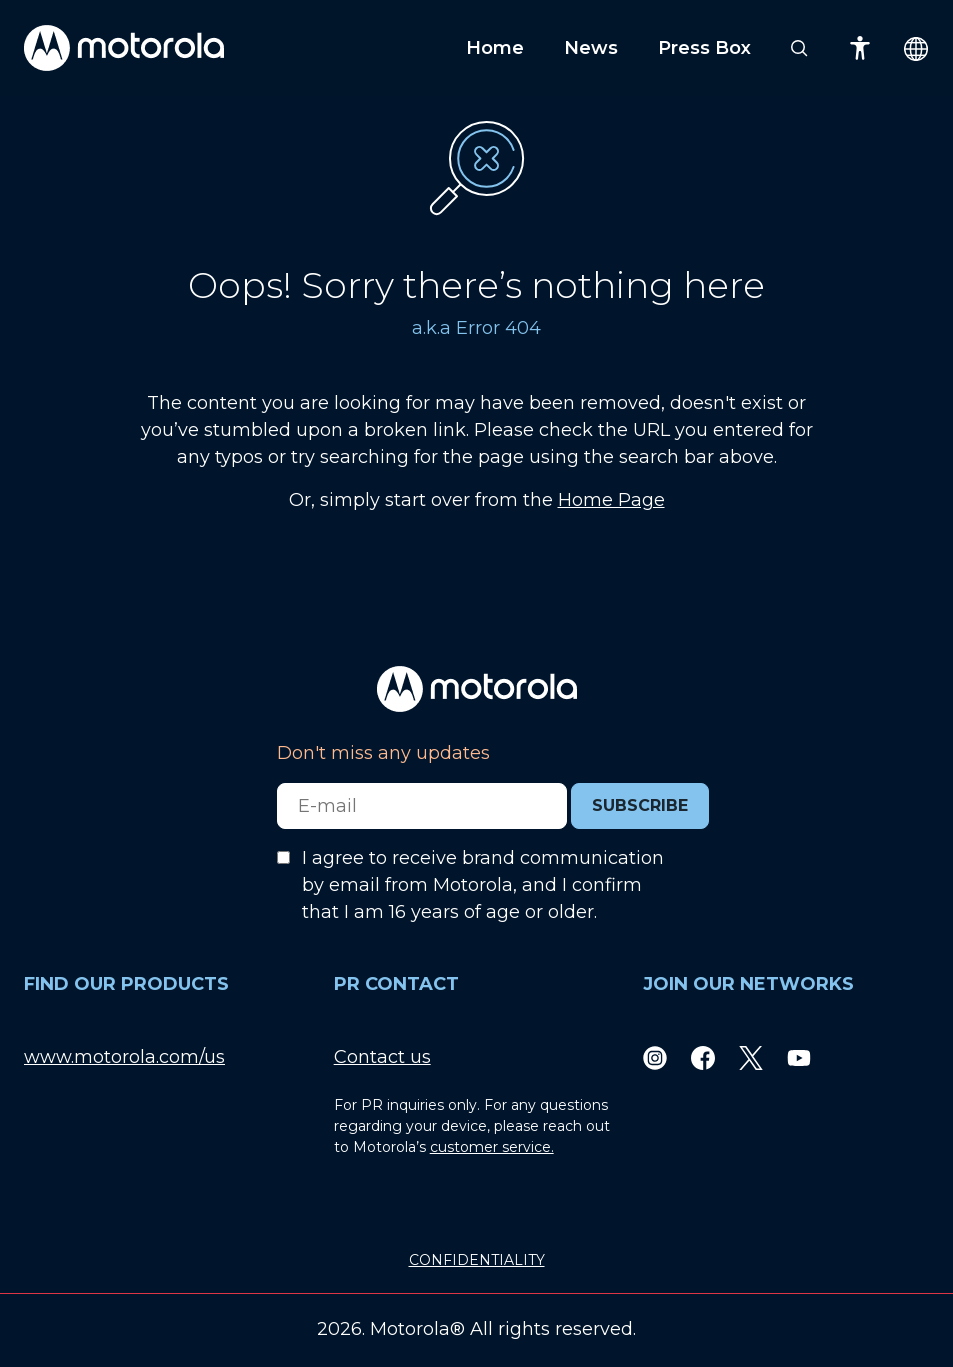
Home (495, 48)
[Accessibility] (860, 48)
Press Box (704, 48)
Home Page (611, 500)
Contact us (382, 1057)
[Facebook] (703, 1057)
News (591, 48)
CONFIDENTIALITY (477, 1260)
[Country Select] (916, 48)
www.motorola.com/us (124, 1057)
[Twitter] (751, 1057)
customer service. (492, 1147)
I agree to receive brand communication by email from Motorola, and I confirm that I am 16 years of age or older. (483, 885)
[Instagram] (655, 1057)
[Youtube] (799, 1057)
